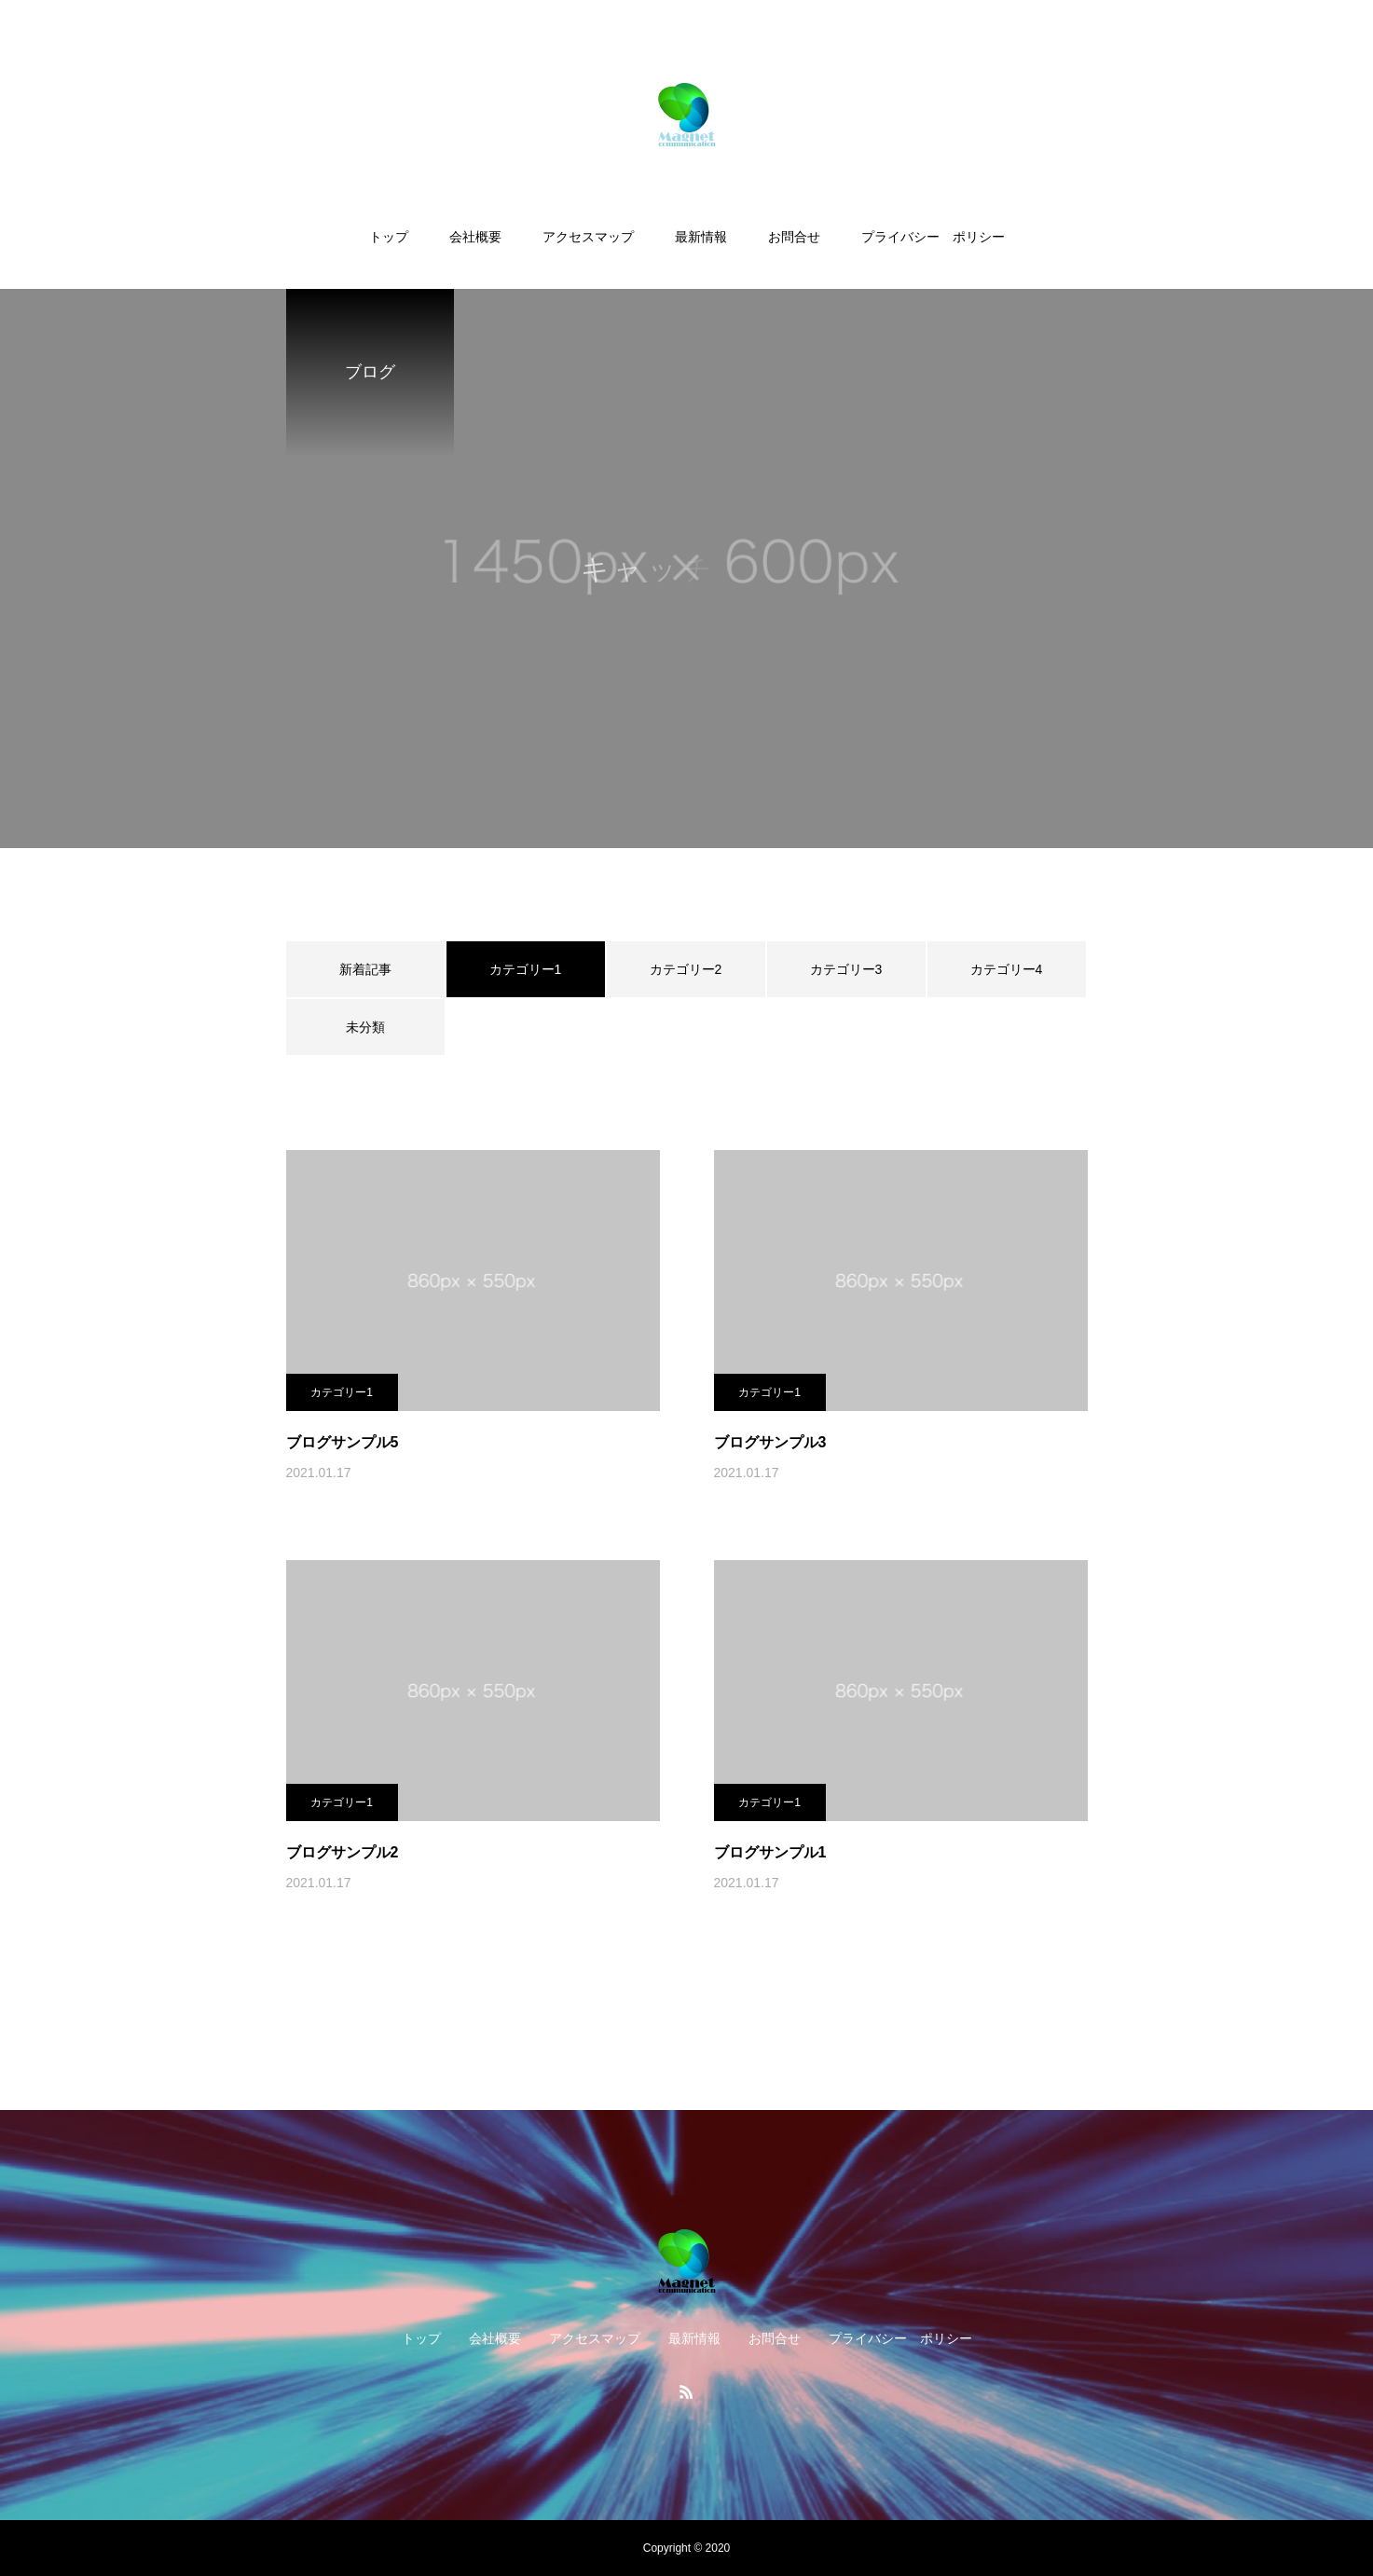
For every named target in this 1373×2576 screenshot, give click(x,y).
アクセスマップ (588, 236)
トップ (388, 236)
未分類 (365, 1027)
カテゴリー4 (1006, 969)
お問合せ (794, 236)
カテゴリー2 (686, 969)
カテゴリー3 (846, 969)
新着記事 (365, 969)
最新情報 (701, 236)
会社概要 (475, 236)
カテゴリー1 (341, 1392)
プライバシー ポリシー (933, 236)
